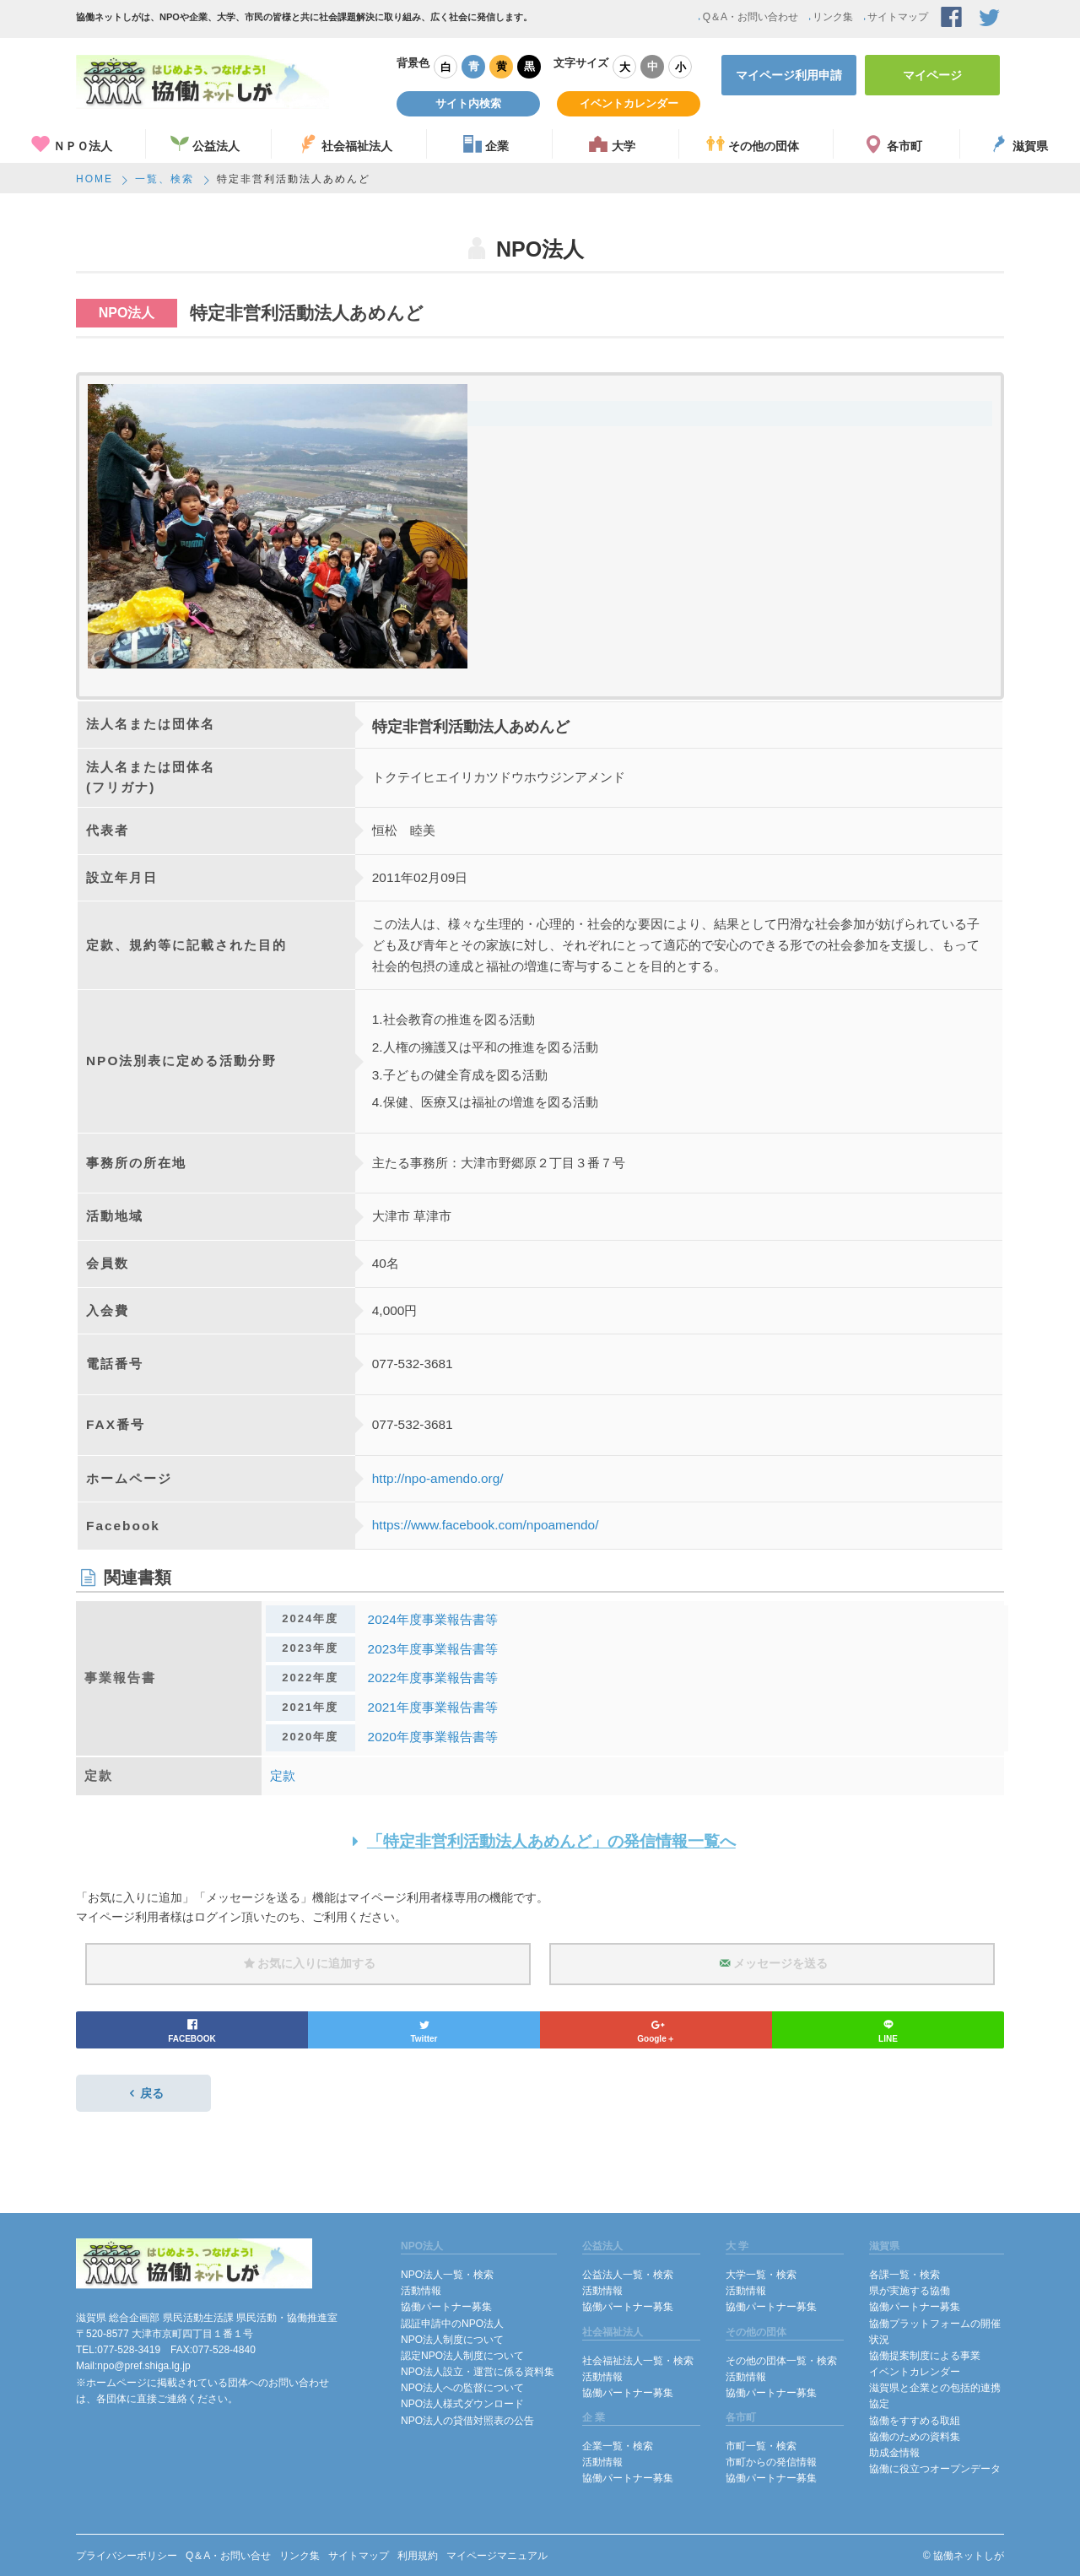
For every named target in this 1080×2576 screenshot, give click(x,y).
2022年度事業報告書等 (433, 1677)
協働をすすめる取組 (914, 2421)
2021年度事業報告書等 (433, 1707)
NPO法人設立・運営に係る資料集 (477, 2372)
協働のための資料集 (914, 2437)
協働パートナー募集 (446, 2307)
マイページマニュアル (497, 2556)
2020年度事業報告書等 (433, 1736)
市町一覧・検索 (761, 2446)
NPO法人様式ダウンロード (462, 2404)
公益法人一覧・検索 (627, 2275)
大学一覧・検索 (761, 2275)
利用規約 (417, 2556)
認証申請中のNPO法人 (452, 2324)
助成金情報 (894, 2453)
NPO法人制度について (452, 2340)
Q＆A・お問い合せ (228, 2556)
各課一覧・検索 (904, 2275)
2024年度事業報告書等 (433, 1619)
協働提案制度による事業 (924, 2356)
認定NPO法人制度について (462, 2356)
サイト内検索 (468, 103)
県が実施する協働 (909, 2291)
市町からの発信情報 (771, 2462)
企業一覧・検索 (617, 2446)
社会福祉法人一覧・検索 (638, 2361)
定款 (282, 1775)
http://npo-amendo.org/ (438, 1478)
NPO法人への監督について (462, 2388)
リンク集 (830, 17)
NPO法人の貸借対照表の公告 (467, 2421)
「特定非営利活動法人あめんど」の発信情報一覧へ (540, 1841)
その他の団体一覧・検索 (781, 2361)
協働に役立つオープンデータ (935, 2469)
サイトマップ (894, 17)
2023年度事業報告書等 (433, 1649)
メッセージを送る (772, 1963)
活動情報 (421, 2291)
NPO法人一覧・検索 (447, 2275)
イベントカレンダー (629, 103)
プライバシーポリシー (126, 2556)
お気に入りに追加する (307, 1963)
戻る (143, 2093)
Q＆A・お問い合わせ (747, 17)
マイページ (932, 75)
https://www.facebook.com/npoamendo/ (485, 1525)
